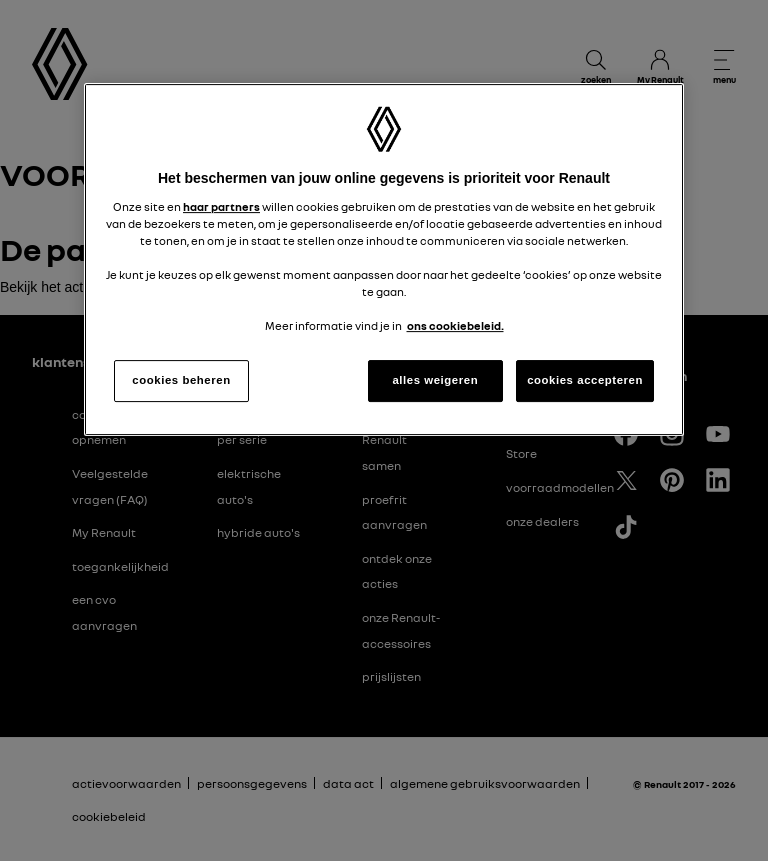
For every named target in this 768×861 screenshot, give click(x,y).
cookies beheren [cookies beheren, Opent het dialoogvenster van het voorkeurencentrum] (181, 380)
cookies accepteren (585, 380)
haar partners (221, 207)
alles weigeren (435, 380)
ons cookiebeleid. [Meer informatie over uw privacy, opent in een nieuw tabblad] (455, 326)
